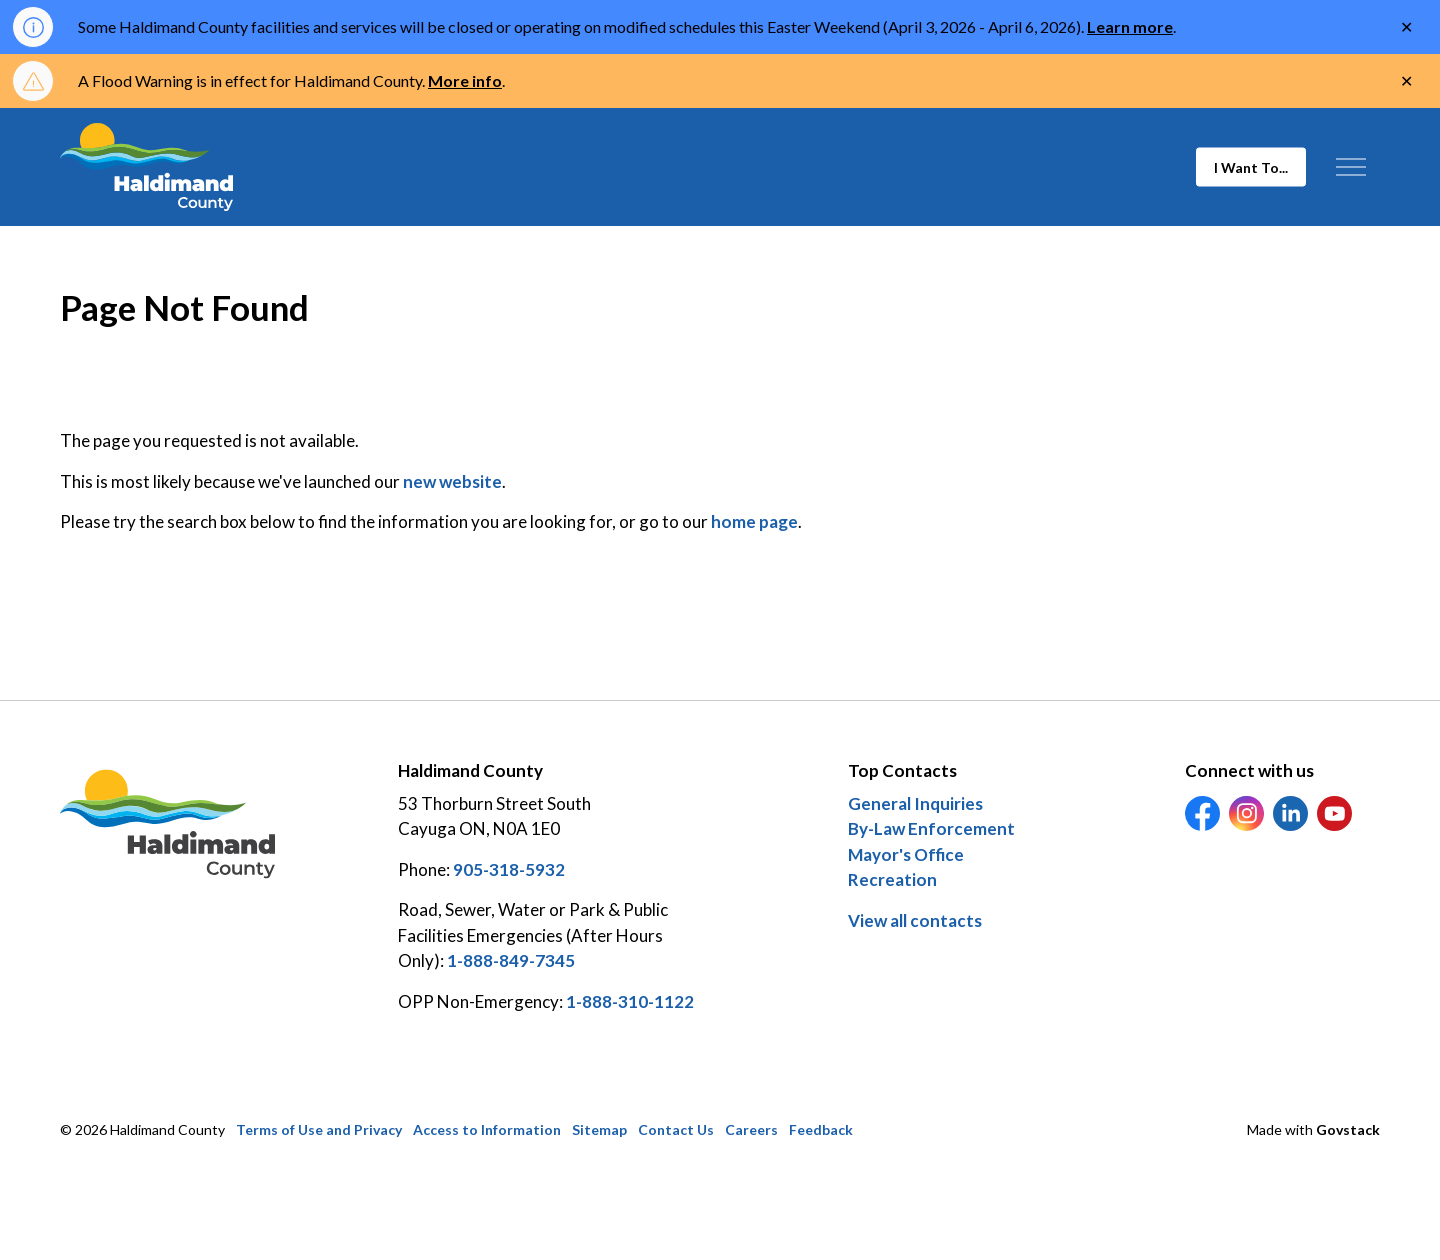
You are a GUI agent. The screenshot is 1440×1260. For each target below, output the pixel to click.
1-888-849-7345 (511, 960)
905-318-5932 (509, 869)
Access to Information (487, 1129)
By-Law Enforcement (931, 828)
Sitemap (599, 1129)
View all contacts (915, 920)
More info (465, 80)
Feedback (821, 1129)
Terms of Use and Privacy (319, 1129)
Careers (751, 1129)
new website (452, 481)
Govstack (1348, 1129)
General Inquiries (915, 803)
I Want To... (1251, 167)
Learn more (1130, 26)
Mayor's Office (906, 854)
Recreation (892, 879)
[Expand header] (1350, 167)
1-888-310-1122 (630, 1001)
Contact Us (676, 1129)
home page (754, 521)
